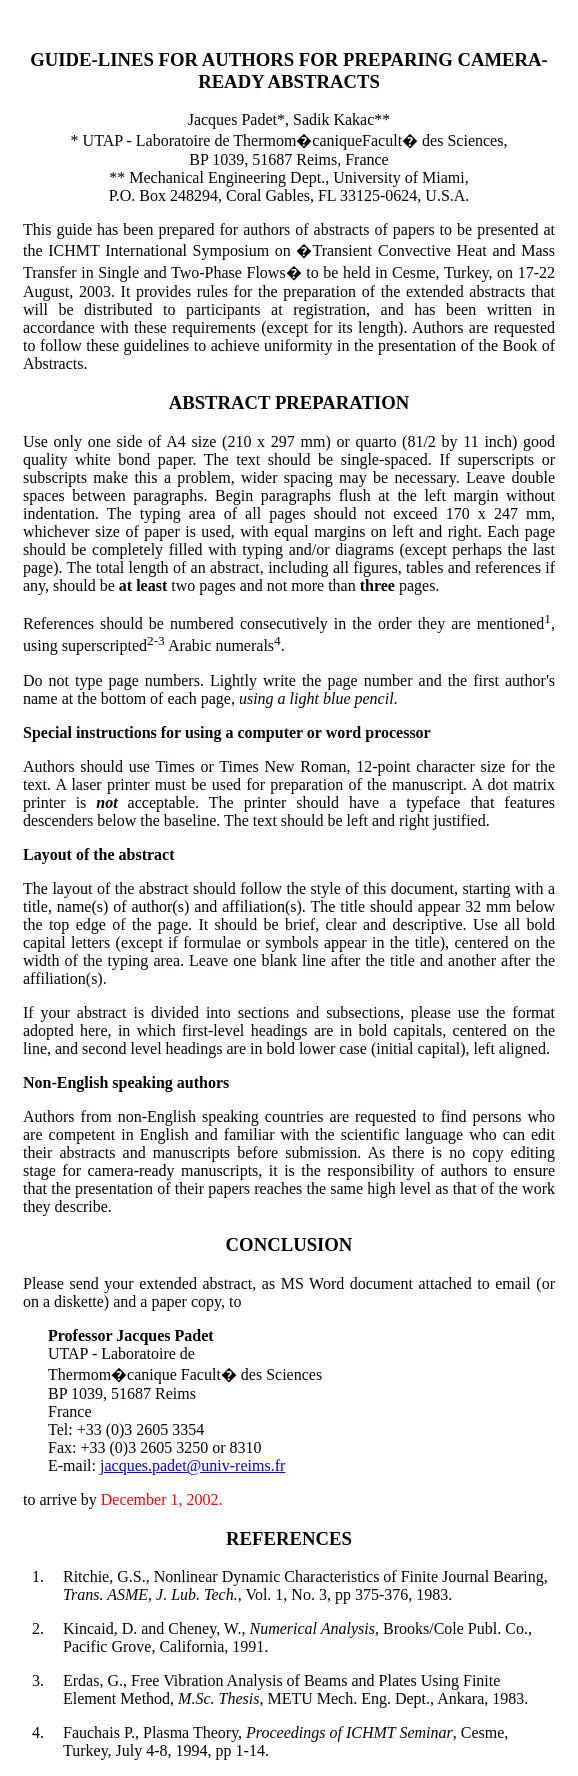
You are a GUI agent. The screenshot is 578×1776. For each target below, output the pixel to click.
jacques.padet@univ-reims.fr (192, 1465)
